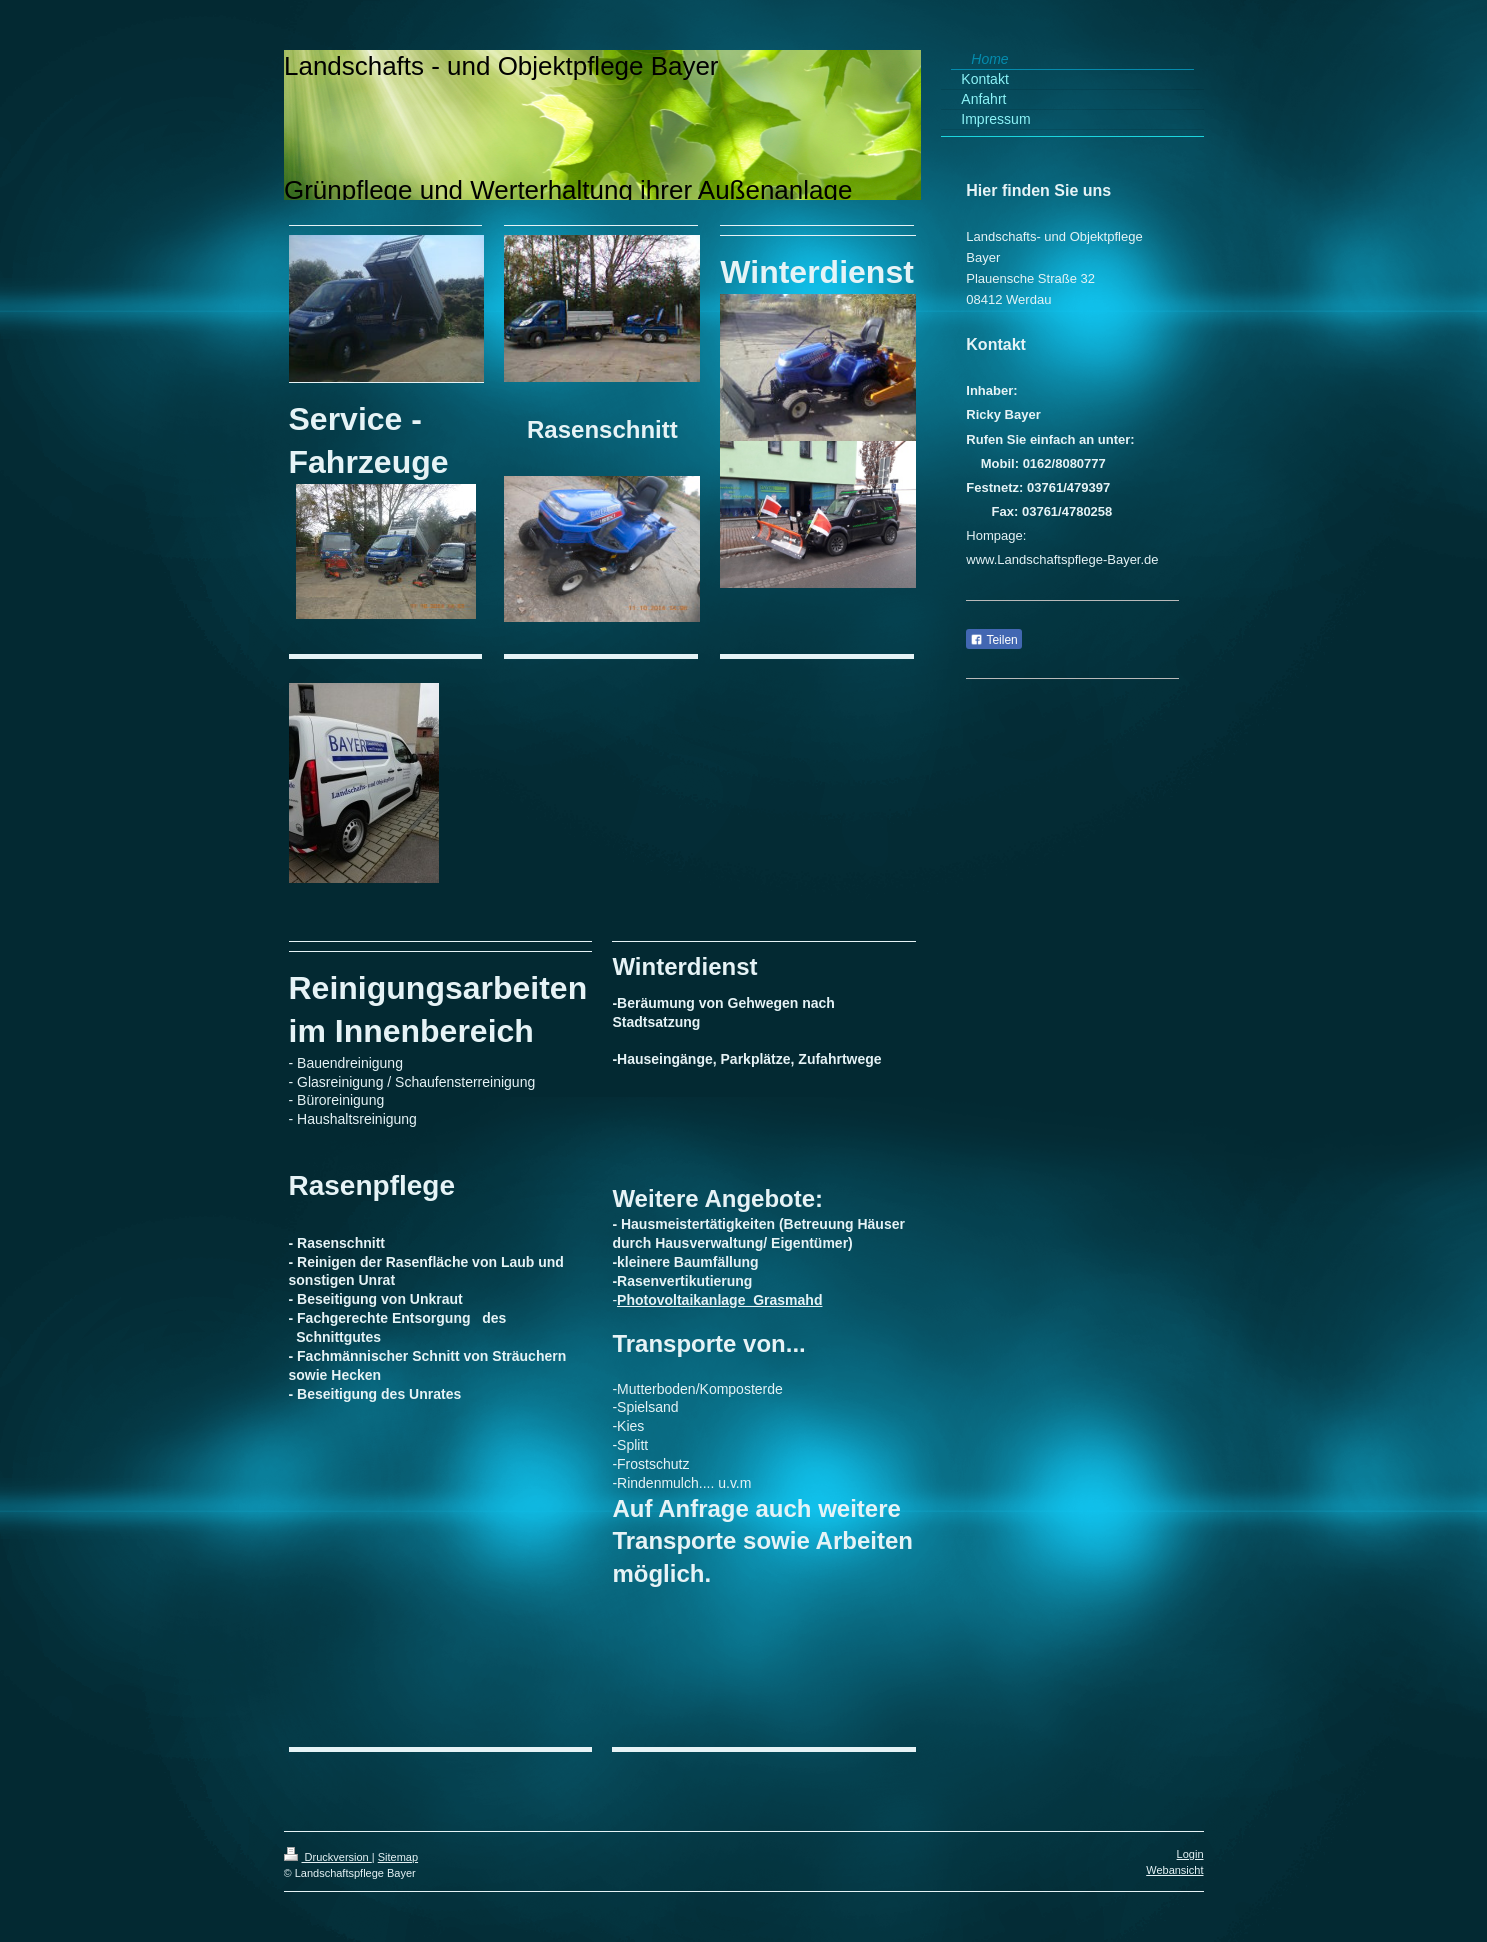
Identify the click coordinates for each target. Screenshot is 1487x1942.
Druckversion (328, 1857)
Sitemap (398, 1857)
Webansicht (1174, 1870)
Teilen (993, 640)
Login (1190, 1854)
